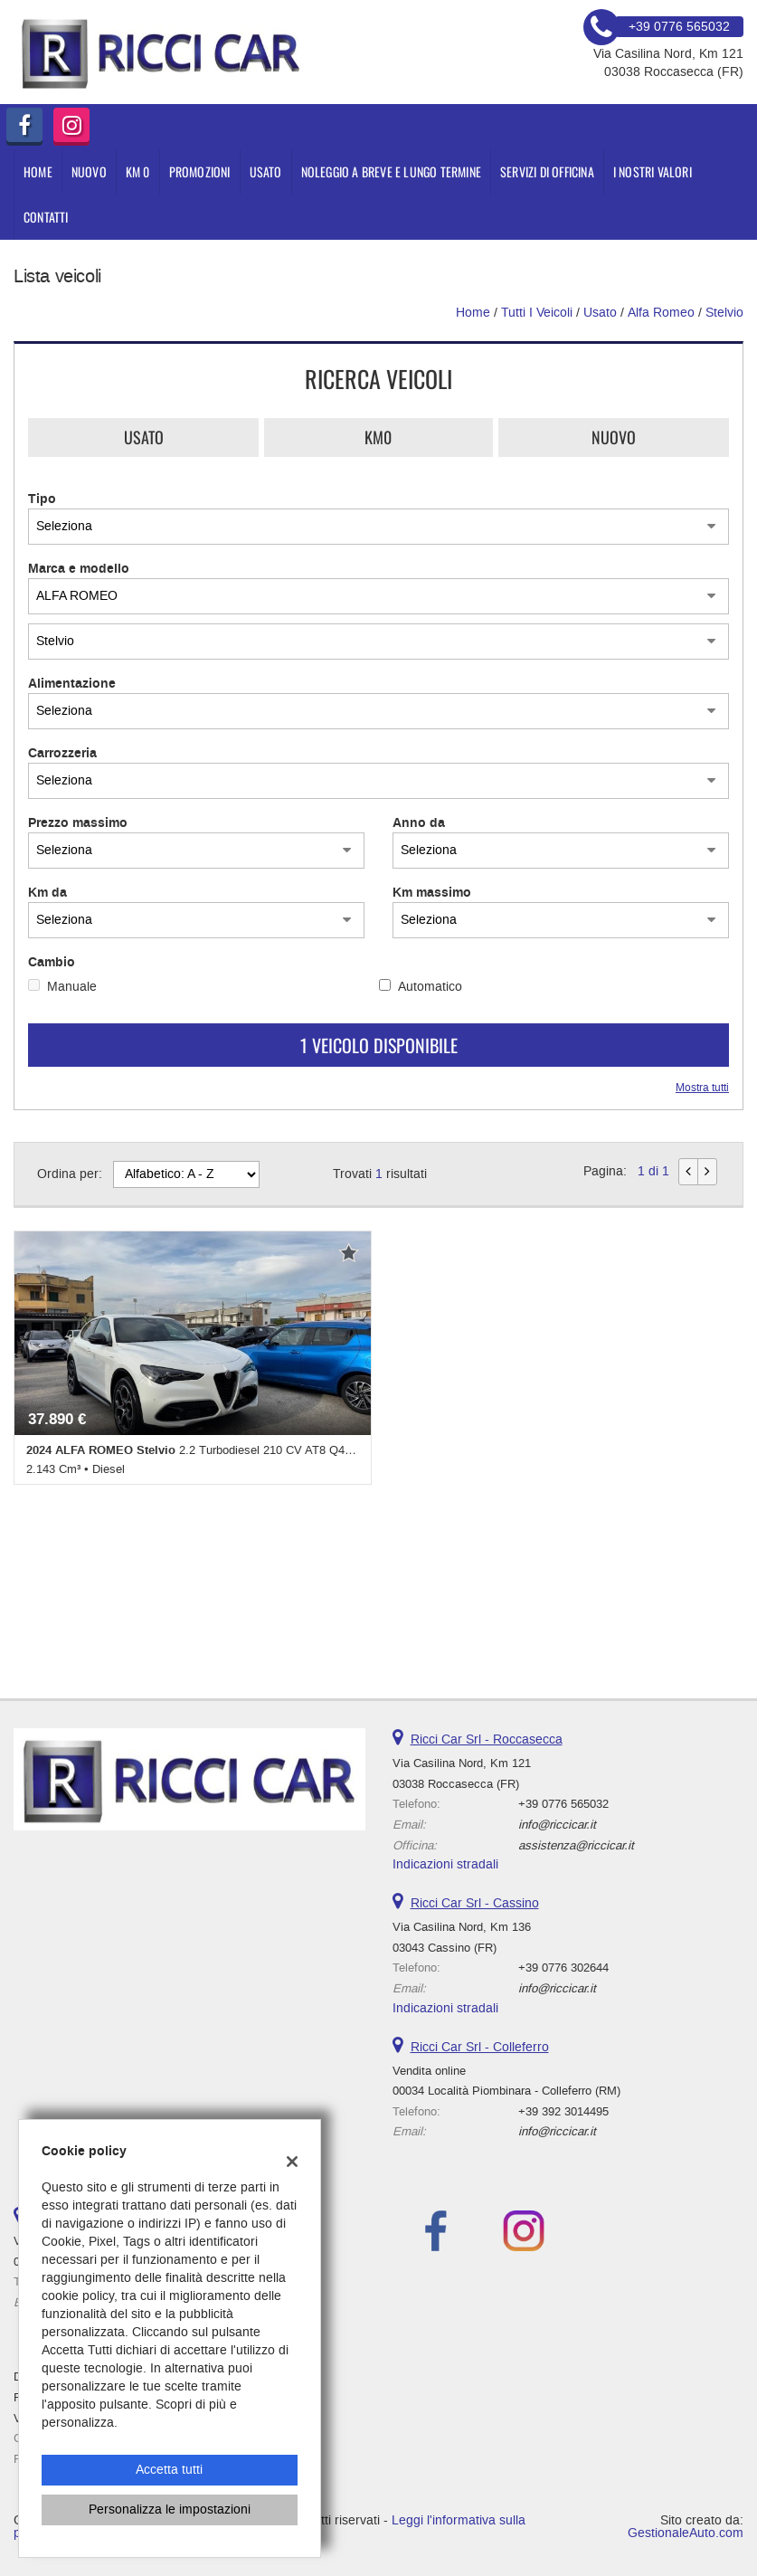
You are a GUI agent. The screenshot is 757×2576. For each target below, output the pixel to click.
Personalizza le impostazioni (170, 2509)
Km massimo (432, 893)
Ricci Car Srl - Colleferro (480, 2047)
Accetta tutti (169, 2469)
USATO (266, 171)
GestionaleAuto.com (685, 2533)
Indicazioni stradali (445, 1864)
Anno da (419, 823)
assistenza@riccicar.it (576, 1845)
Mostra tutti (702, 1087)
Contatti (46, 216)
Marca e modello (78, 569)
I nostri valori (652, 171)
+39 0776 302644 (563, 1967)
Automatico (430, 986)
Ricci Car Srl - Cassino (475, 1903)
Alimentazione (72, 684)
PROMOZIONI (200, 171)
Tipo (42, 499)
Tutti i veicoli (536, 312)
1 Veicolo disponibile (379, 1045)
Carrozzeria (62, 754)
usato (600, 312)
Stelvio (724, 312)
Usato (144, 437)
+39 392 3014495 (563, 2111)
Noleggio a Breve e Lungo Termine (391, 171)
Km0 (378, 437)
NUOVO (89, 171)
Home (38, 171)
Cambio (51, 963)
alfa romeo (661, 312)
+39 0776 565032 (563, 1803)
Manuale (71, 986)
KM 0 (138, 171)
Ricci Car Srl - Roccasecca (487, 1739)
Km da (47, 893)
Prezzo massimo (78, 823)
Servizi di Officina (547, 171)
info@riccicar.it (557, 1824)
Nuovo (613, 437)
